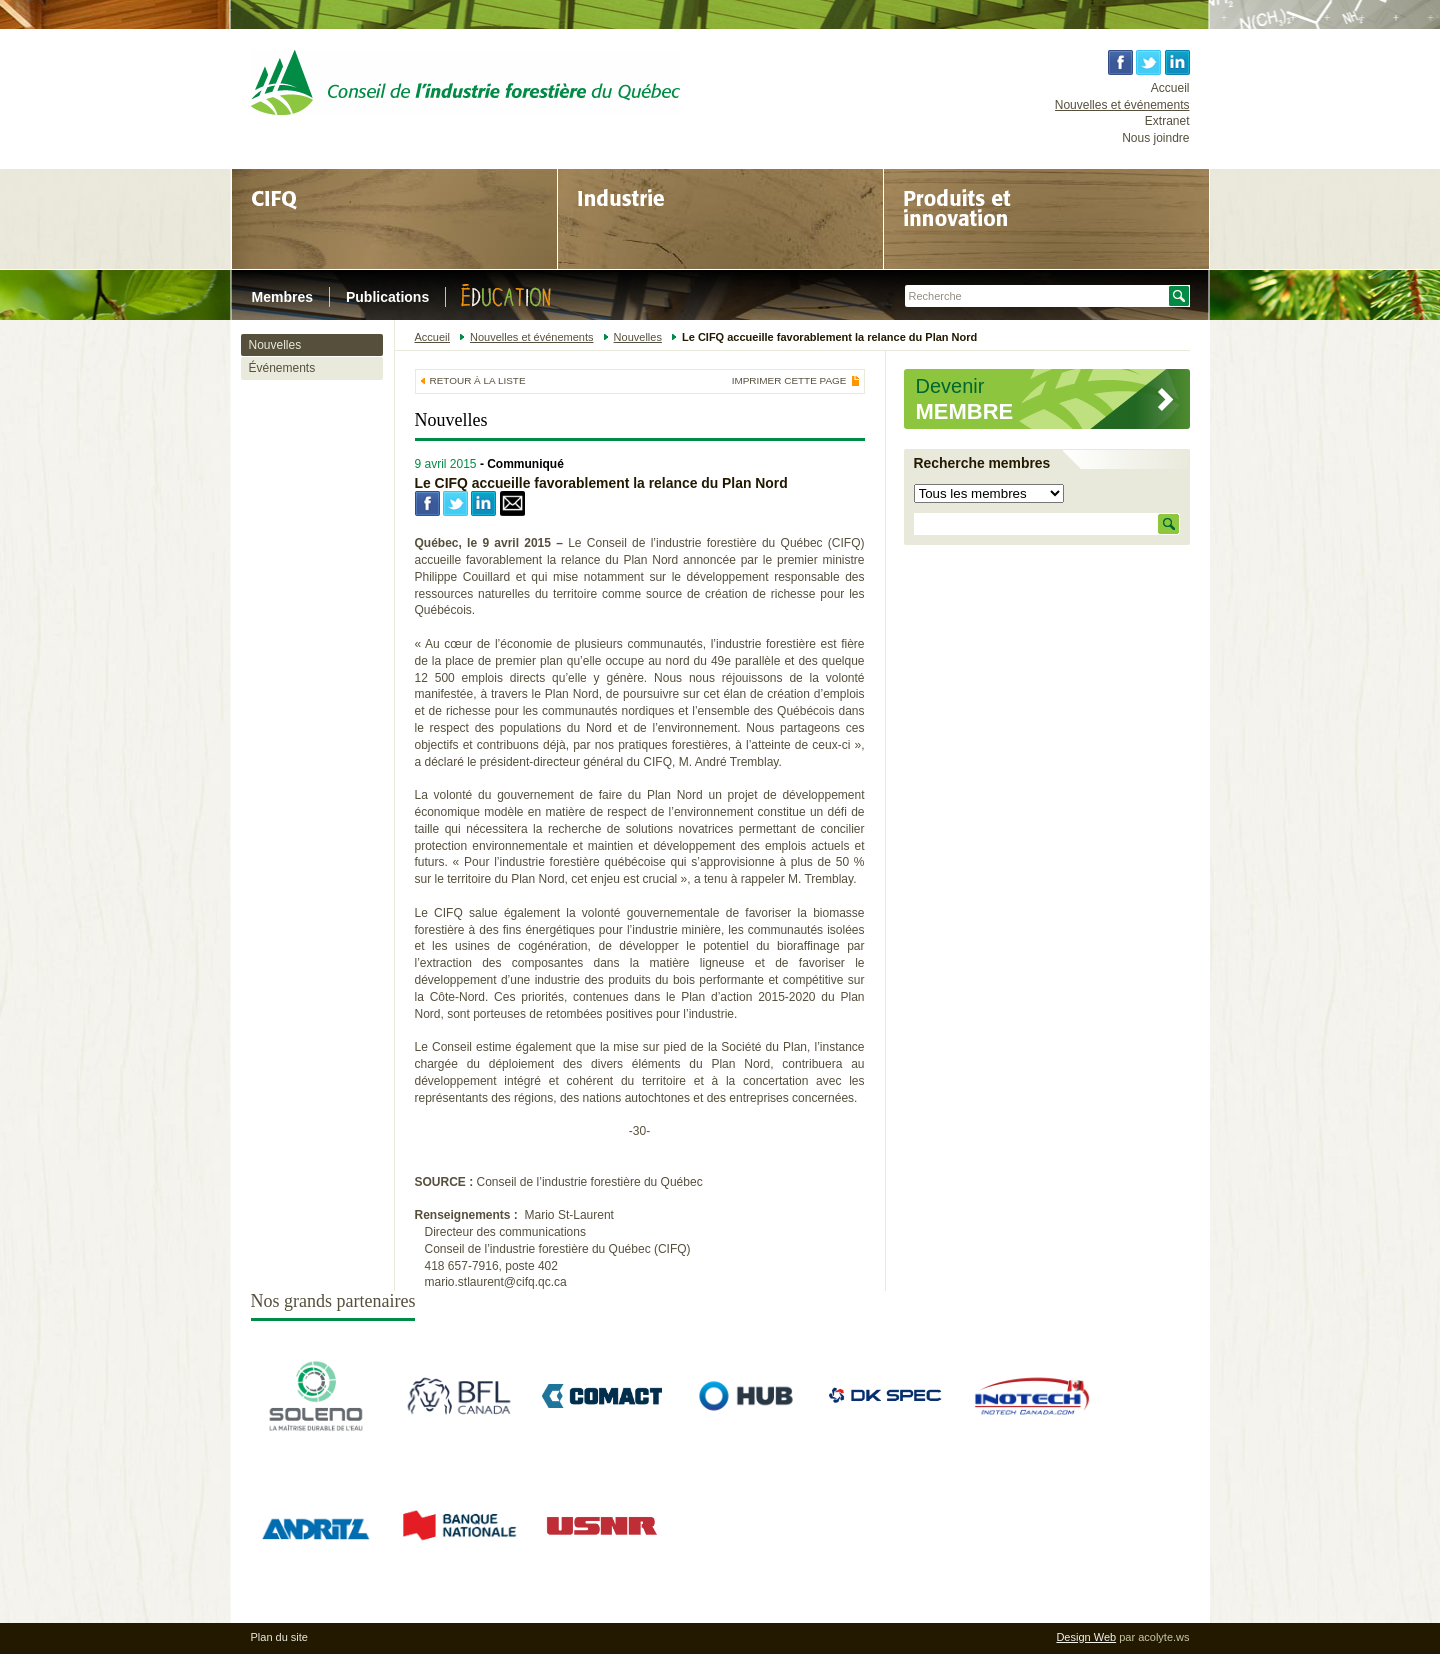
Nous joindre (1155, 138)
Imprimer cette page (789, 381)
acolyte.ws (1163, 1637)
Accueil (1170, 88)
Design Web (1086, 1637)
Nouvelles (275, 345)
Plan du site (279, 1637)
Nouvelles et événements (1122, 105)
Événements (282, 368)
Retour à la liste (478, 380)
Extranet (1167, 121)
